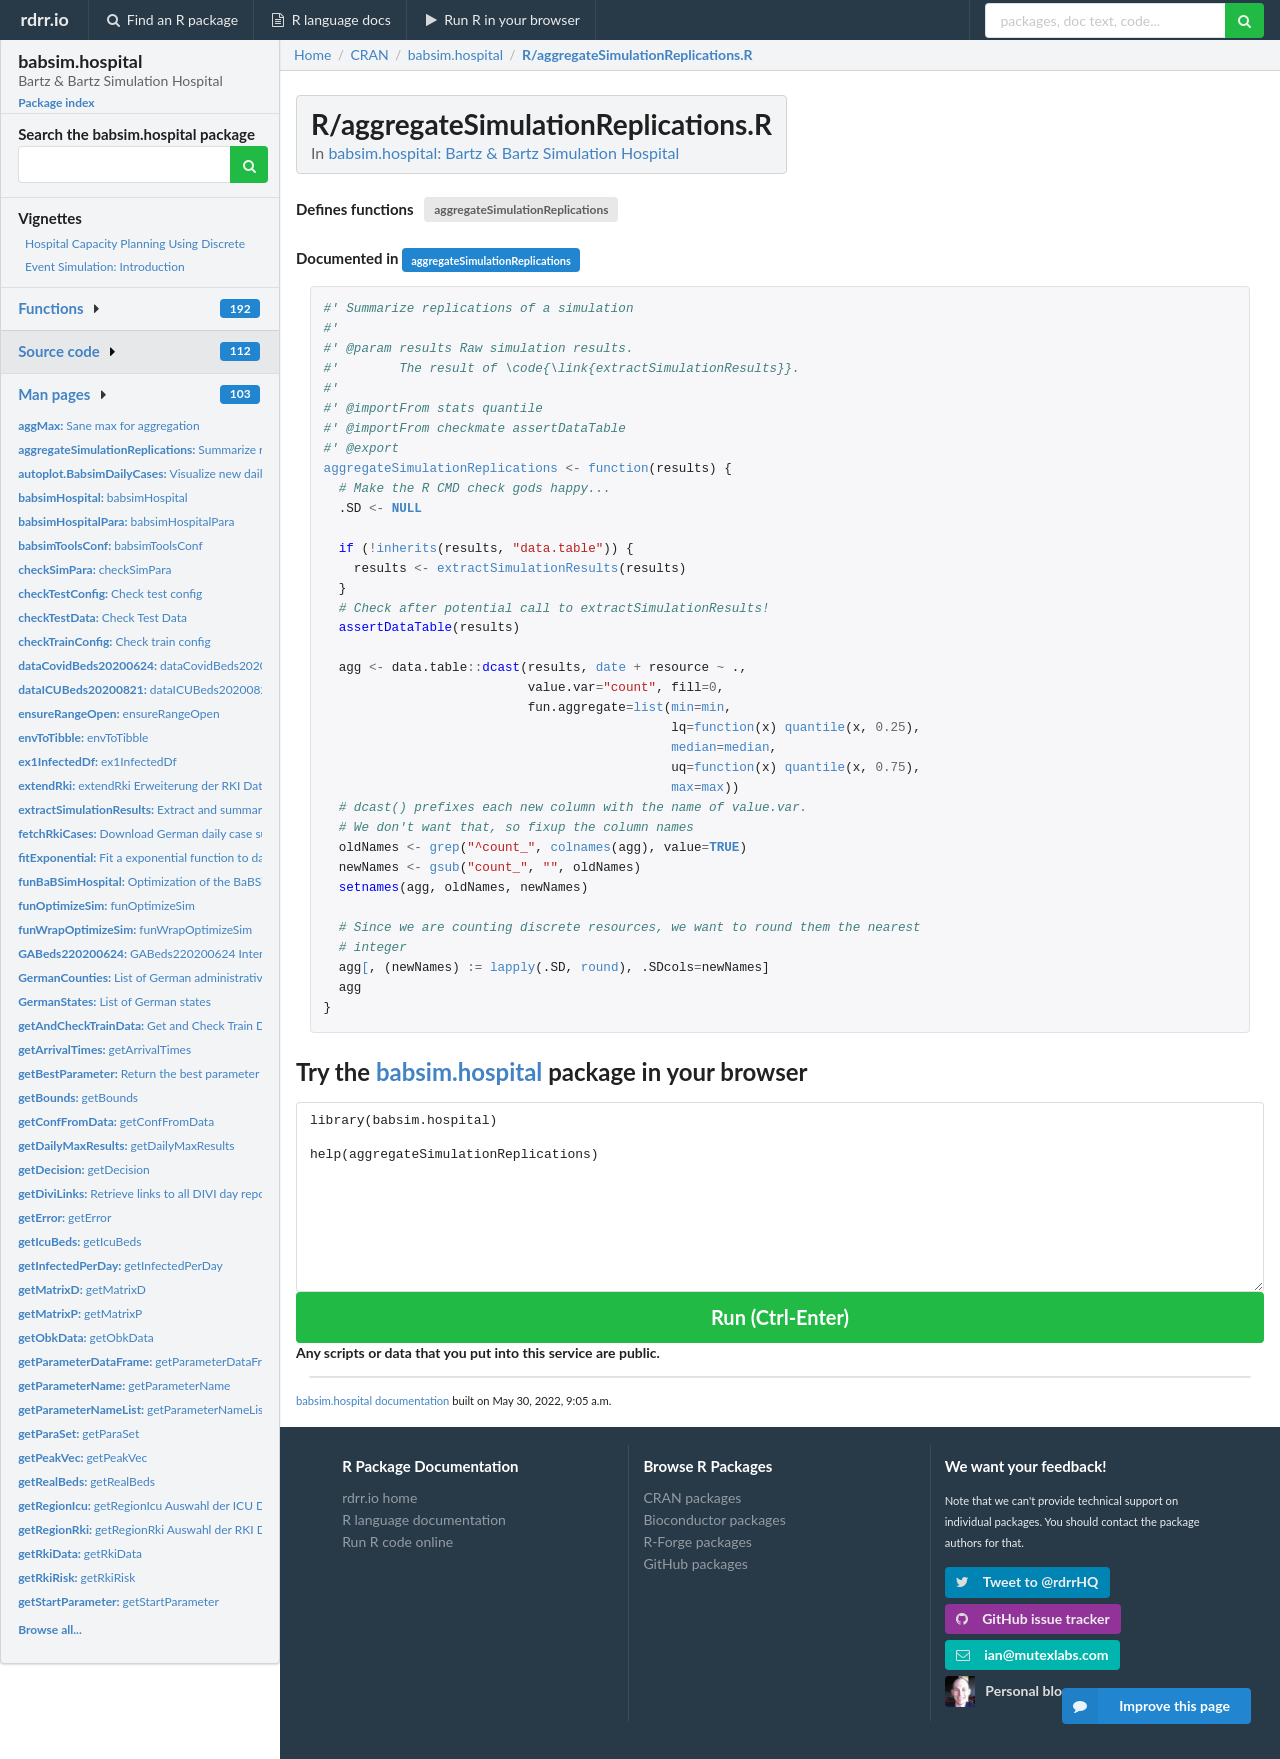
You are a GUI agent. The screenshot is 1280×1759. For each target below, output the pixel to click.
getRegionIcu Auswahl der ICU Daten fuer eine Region (197, 1505)
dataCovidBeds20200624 (156, 665)
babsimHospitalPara (126, 521)
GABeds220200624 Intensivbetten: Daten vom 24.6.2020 (226, 953)
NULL (407, 509)
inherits (407, 549)
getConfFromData (116, 1121)
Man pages (54, 394)
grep (444, 848)
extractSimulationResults (527, 569)
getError (64, 1217)
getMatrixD (82, 1289)
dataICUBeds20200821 (146, 689)
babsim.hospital (459, 1071)
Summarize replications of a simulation (209, 449)
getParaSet (78, 1433)
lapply (512, 968)
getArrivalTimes (104, 1049)
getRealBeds (86, 1481)
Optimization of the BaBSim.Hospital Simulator (195, 881)
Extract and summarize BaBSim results (188, 809)
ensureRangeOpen (118, 713)
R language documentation (424, 1519)
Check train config (114, 641)
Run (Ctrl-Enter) (780, 1317)
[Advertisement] (1114, 395)
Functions (50, 308)
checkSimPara (94, 569)
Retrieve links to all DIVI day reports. (150, 1193)
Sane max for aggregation (108, 425)
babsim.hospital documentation (372, 1400)
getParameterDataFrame (151, 1361)
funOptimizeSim (106, 905)
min (682, 708)
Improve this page (1146, 1706)
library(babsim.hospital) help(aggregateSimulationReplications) (780, 1196)
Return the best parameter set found (165, 1073)
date (611, 668)
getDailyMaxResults (126, 1145)
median (693, 748)
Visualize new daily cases (159, 473)
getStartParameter (118, 1601)
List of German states (114, 1001)
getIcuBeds (79, 1241)
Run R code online (397, 1541)
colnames (580, 848)
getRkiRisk (76, 1577)
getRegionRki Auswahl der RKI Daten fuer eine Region (198, 1529)
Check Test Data (102, 617)
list (648, 708)
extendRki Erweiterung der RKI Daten (146, 785)
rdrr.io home (379, 1498)
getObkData (86, 1337)
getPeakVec (82, 1457)
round (600, 968)
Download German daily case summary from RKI (185, 833)
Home (312, 55)
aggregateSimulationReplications (521, 209)
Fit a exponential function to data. (147, 857)
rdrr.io (44, 19)
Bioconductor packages (714, 1519)
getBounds (78, 1097)
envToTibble (83, 737)
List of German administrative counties (167, 977)
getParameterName (124, 1385)
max (682, 788)
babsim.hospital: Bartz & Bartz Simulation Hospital (503, 152)
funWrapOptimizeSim (135, 929)
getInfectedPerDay (120, 1265)
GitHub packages (695, 1563)
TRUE (724, 848)
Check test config (110, 593)
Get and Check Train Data (149, 1025)
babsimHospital (103, 497)
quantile (815, 728)
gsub (444, 868)
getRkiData (80, 1553)
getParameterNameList (142, 1409)
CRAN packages (692, 1498)
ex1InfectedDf (97, 761)
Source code (59, 351)
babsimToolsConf (110, 545)
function (618, 469)
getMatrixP (80, 1313)
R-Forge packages (697, 1541)
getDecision (84, 1169)
